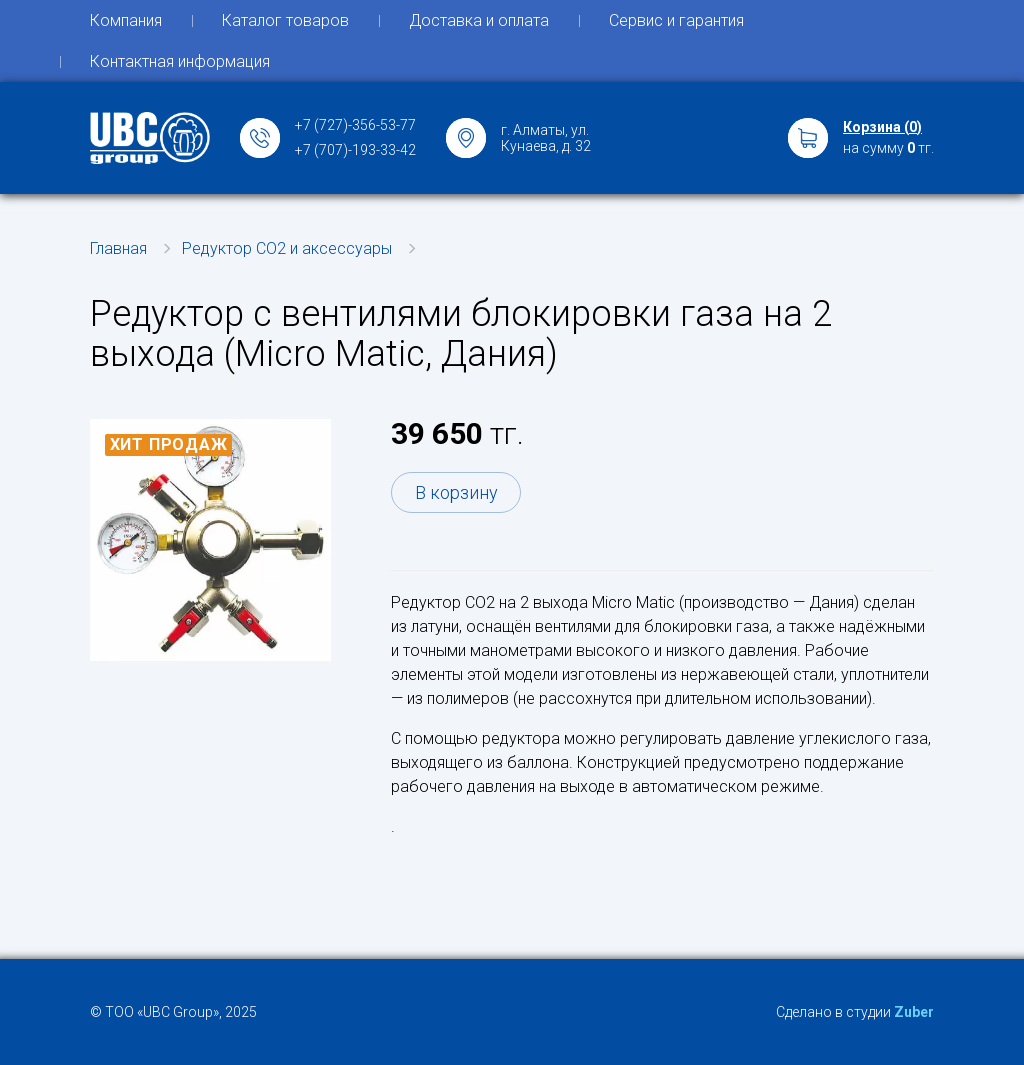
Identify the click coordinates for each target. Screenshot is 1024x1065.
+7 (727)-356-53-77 (355, 125)
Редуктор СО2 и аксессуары (287, 248)
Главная (118, 248)
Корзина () (882, 127)
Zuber (914, 1012)
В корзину (456, 492)
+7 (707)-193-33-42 (355, 150)
